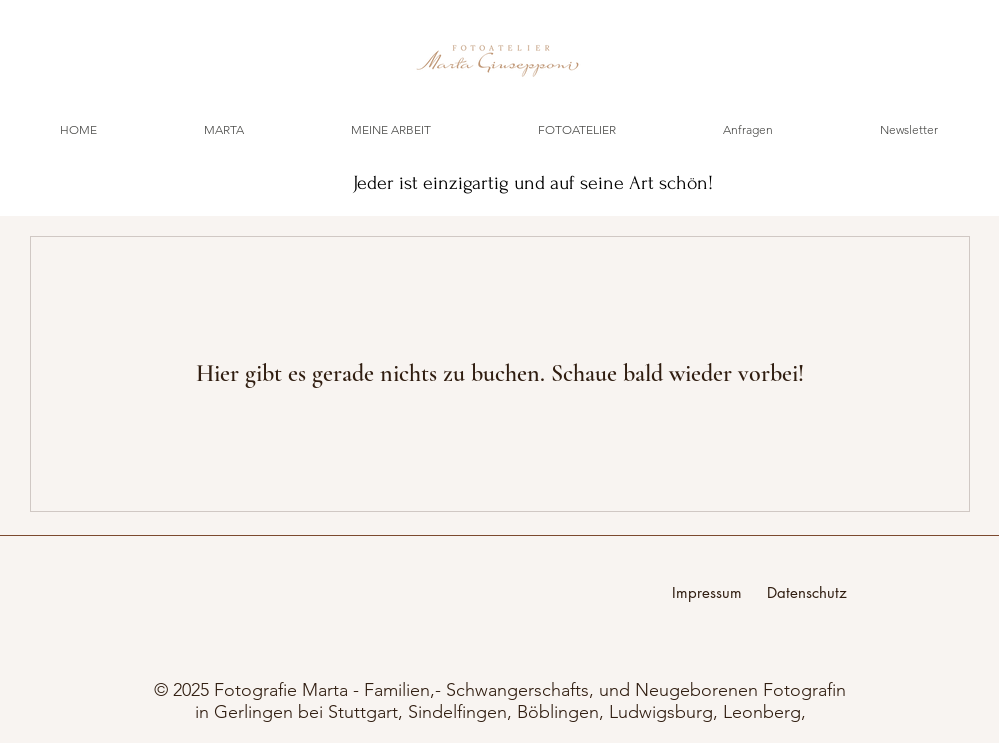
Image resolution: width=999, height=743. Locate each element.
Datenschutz (807, 592)
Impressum (719, 592)
